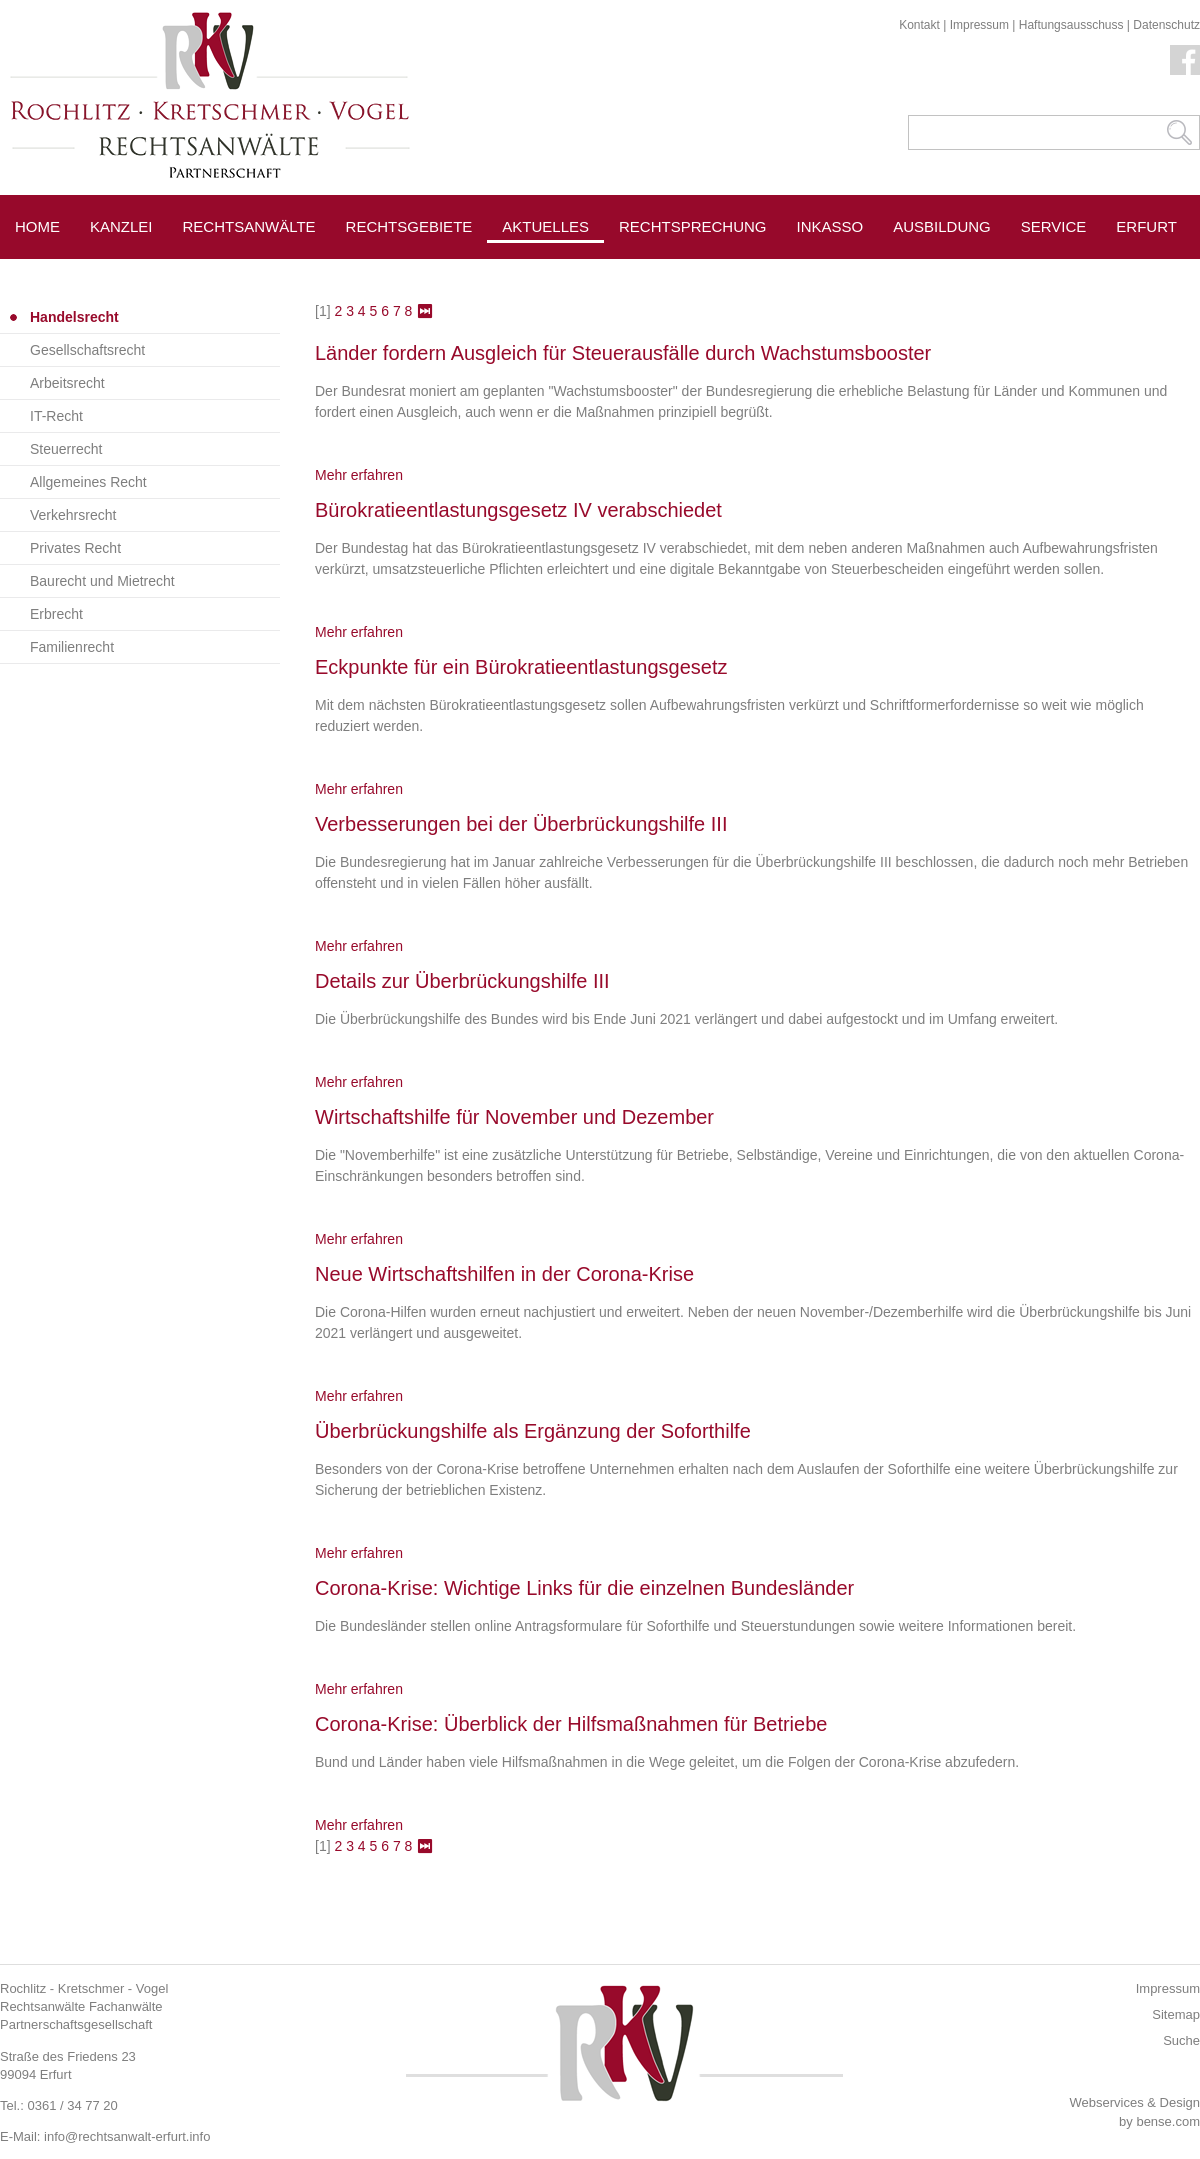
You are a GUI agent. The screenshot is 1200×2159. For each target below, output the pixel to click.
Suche (1181, 2040)
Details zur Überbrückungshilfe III (462, 981)
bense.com (1168, 2121)
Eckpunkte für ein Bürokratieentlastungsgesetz (521, 667)
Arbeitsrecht (67, 383)
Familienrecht (72, 647)
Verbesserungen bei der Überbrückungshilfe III (521, 824)
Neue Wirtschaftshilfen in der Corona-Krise (504, 1274)
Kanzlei (121, 226)
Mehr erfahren (359, 475)
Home (37, 226)
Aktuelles (545, 226)
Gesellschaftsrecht (87, 350)
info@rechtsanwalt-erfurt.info (127, 2136)
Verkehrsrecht (73, 515)
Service (1054, 226)
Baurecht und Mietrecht (102, 581)
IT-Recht (56, 416)
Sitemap (1176, 2014)
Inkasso (830, 226)
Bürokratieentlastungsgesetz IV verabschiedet (518, 510)
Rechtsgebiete (409, 226)
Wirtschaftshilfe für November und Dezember (514, 1117)
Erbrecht (56, 614)
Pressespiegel (681, 271)
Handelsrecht (74, 317)
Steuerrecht (66, 449)
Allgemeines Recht (88, 482)
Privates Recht (75, 548)
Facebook (1185, 60)
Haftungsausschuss (1071, 25)
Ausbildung (942, 226)
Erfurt (1146, 226)
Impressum (979, 25)
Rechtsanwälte (249, 226)
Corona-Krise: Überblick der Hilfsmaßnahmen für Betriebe (571, 1724)
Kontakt (919, 25)
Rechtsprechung (693, 226)
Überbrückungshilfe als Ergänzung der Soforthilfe (533, 1431)
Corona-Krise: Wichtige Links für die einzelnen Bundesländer (584, 1588)
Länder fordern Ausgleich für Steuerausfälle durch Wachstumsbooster (623, 353)
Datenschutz (1166, 25)
